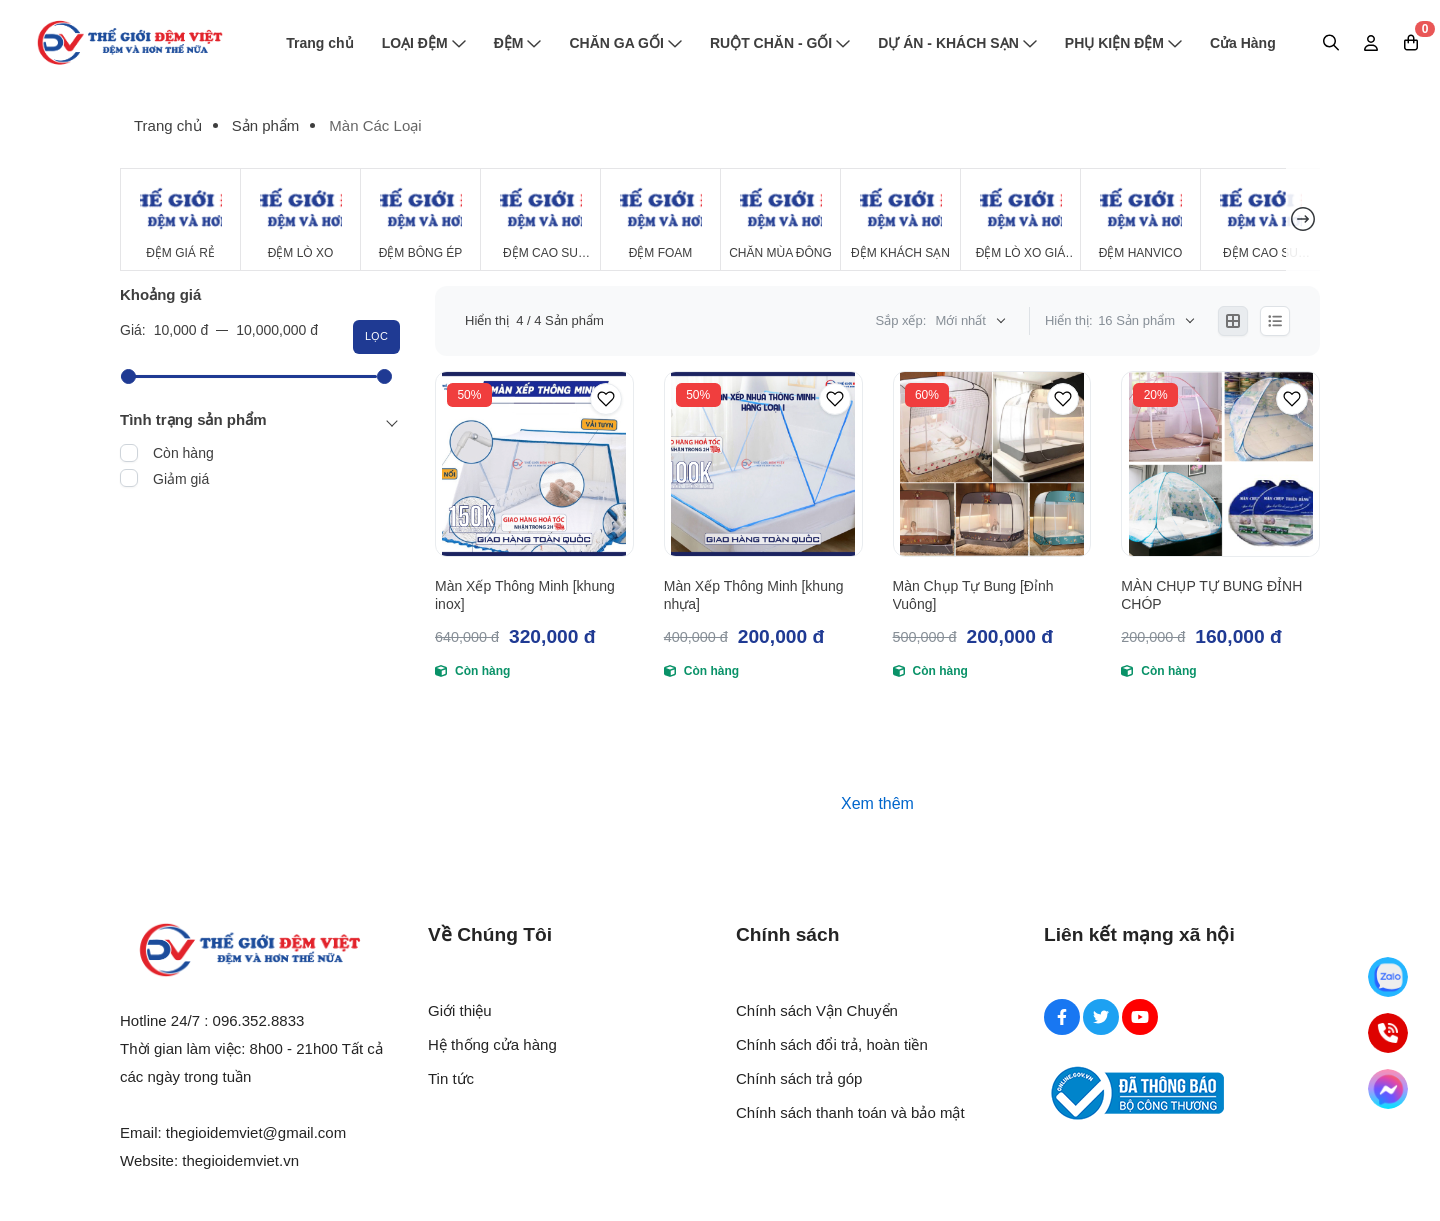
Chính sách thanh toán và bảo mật (850, 1112)
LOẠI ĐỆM (424, 43)
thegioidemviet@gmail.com (256, 1132)
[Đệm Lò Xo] (300, 219)
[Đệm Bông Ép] (420, 219)
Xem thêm (877, 803)
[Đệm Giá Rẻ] (180, 219)
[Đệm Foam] (660, 219)
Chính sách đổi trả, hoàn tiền (832, 1044)
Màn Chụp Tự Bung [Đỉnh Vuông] (973, 595)
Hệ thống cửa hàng (492, 1044)
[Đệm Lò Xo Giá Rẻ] (1020, 219)
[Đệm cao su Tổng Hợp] (1260, 219)
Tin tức (451, 1078)
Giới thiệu (460, 1010)
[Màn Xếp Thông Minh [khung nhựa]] (763, 464)
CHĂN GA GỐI (625, 43)
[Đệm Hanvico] (1140, 219)
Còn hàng (183, 453)
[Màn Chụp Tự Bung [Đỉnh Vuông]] (992, 464)
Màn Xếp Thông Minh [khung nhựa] (754, 595)
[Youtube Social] (1140, 1017)
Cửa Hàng (1243, 43)
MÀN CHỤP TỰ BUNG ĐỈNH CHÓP (1211, 595)
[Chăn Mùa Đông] (780, 219)
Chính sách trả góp (799, 1078)
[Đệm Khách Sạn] (900, 219)
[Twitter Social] (1101, 1017)
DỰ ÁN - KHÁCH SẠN (957, 43)
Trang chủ (319, 43)
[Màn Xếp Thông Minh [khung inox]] (534, 464)
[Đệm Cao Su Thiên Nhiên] (540, 219)
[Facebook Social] (1062, 1017)
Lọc (376, 336)
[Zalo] (1388, 977)
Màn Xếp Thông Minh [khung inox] (525, 595)
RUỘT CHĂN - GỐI (780, 43)
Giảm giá (181, 479)
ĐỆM (518, 43)
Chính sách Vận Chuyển (817, 1010)
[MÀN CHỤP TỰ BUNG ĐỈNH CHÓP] (1220, 464)
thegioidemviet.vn (240, 1160)
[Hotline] (1388, 1033)
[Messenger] (1388, 1089)
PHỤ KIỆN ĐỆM (1123, 43)
